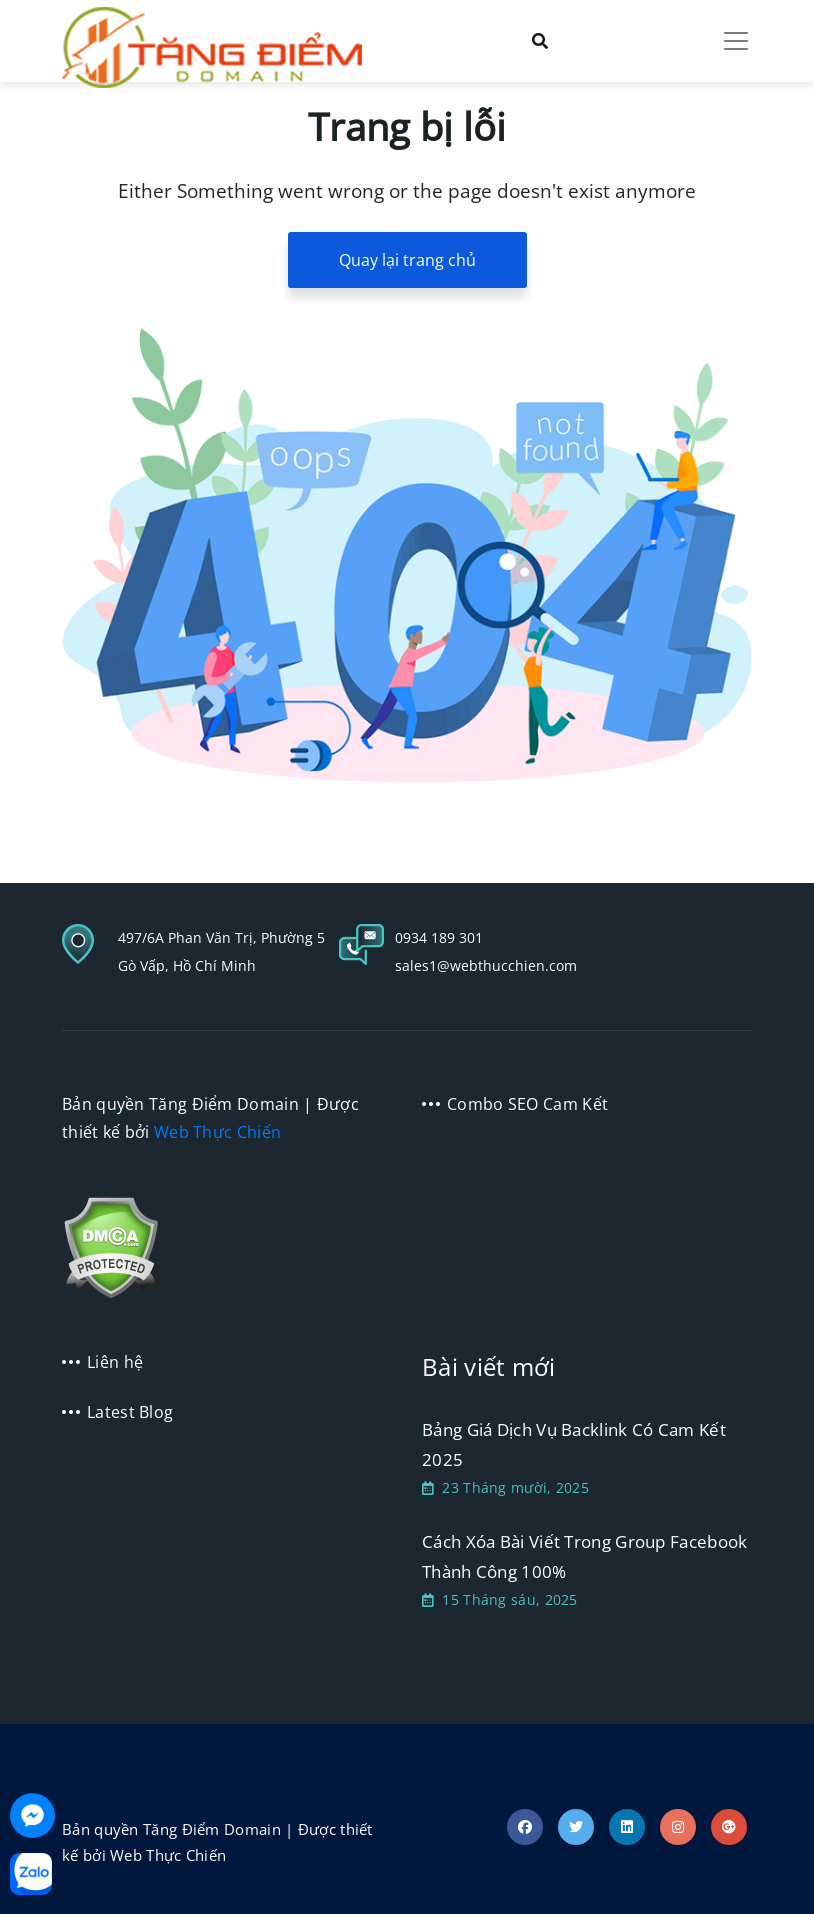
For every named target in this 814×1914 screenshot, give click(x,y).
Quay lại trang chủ (407, 260)
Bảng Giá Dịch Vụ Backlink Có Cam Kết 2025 (574, 1444)
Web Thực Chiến (217, 1132)
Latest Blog (130, 1412)
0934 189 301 (439, 937)
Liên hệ (115, 1362)
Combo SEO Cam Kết (527, 1104)
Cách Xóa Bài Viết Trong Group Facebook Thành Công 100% (584, 1556)
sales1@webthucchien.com (486, 965)
